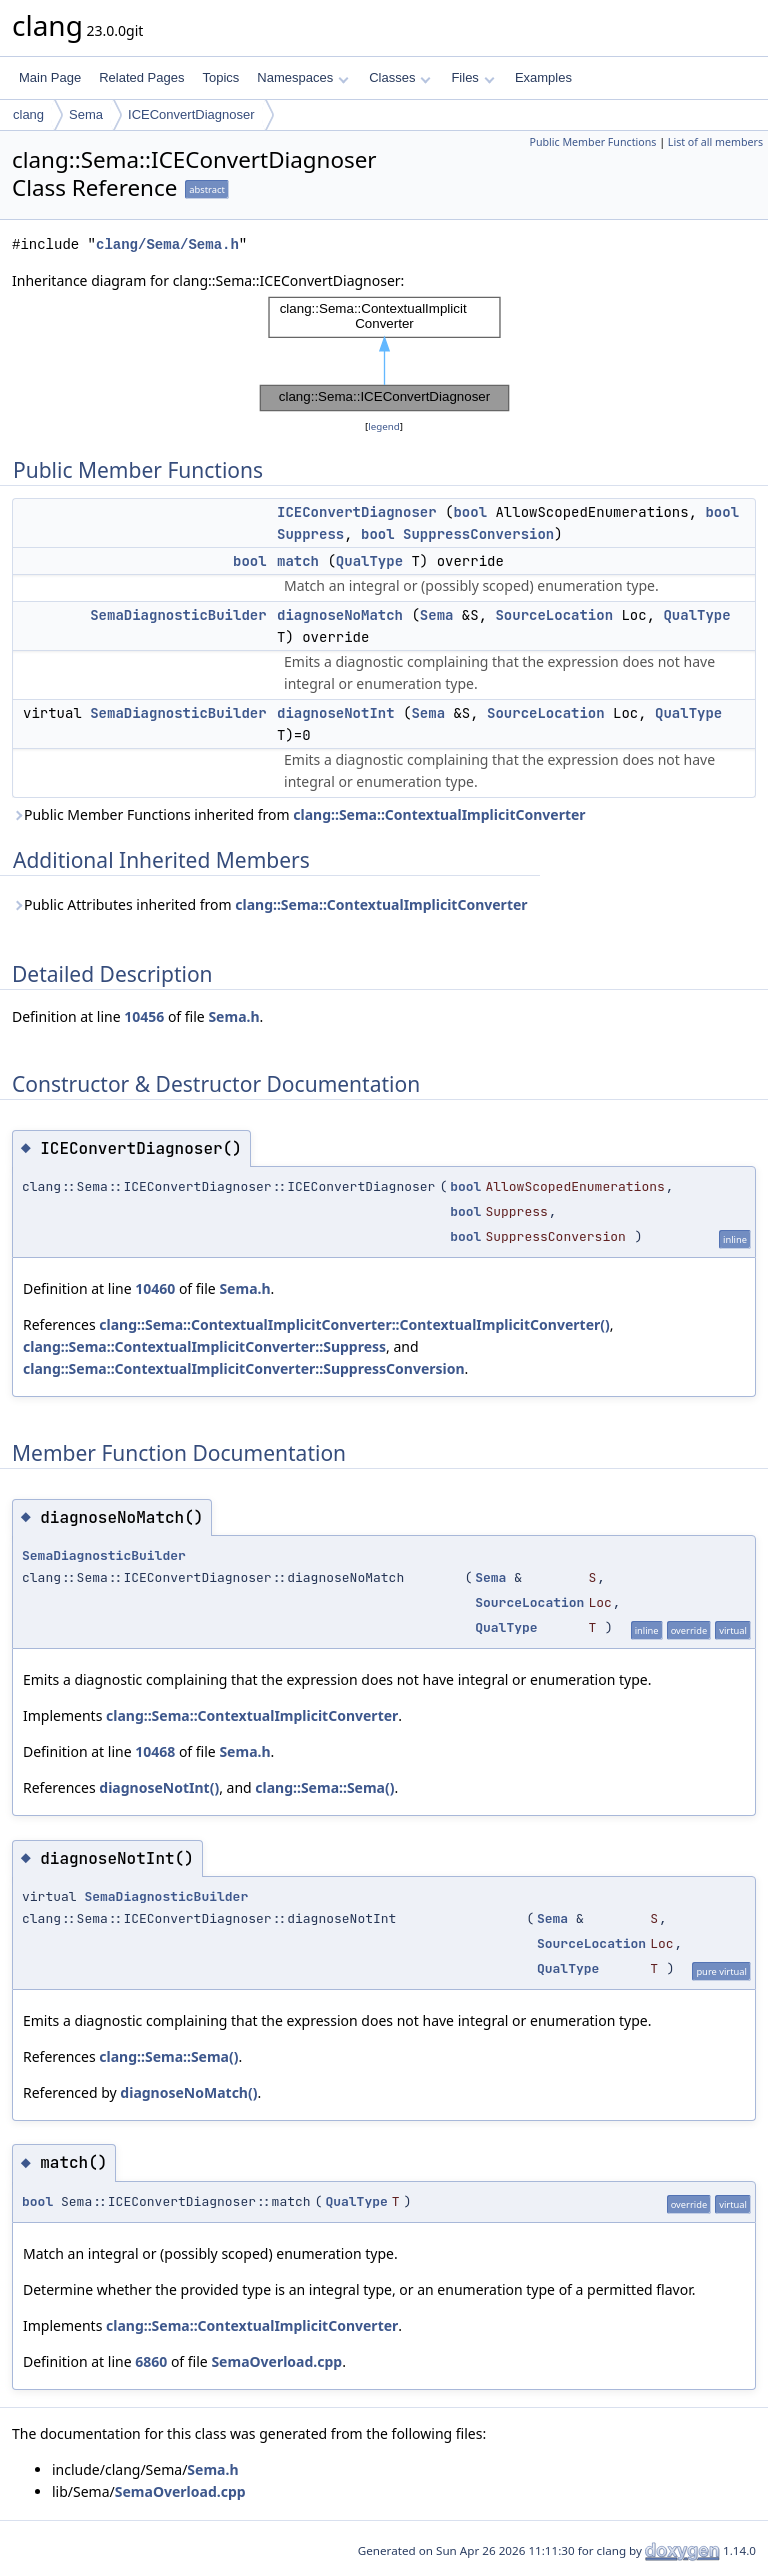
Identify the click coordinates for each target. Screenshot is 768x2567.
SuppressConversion (478, 534)
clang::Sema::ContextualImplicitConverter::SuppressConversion (244, 1368)
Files (472, 77)
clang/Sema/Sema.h (167, 244)
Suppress (310, 534)
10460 (155, 1288)
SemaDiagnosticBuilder (178, 615)
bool (470, 512)
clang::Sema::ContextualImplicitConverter (439, 814)
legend (384, 426)
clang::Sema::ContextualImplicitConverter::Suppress (204, 1346)
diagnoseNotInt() (159, 1787)
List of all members (715, 142)
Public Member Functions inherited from (299, 814)
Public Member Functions (592, 142)
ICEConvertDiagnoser (191, 114)
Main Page (50, 77)
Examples (543, 77)
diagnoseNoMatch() (188, 2092)
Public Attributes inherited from (270, 904)
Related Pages (141, 77)
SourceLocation (554, 615)
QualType (369, 561)
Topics (220, 77)
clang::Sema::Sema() (324, 1787)
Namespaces (302, 77)
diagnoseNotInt (336, 713)
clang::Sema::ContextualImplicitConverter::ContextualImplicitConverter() (354, 1324)
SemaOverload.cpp (276, 2361)
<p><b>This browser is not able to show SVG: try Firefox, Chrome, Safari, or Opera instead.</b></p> (384, 354)
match (298, 561)
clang (28, 114)
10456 (144, 1016)
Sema (86, 114)
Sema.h (233, 1016)
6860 (151, 2361)
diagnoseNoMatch (340, 615)
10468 (155, 1751)
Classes (400, 77)
